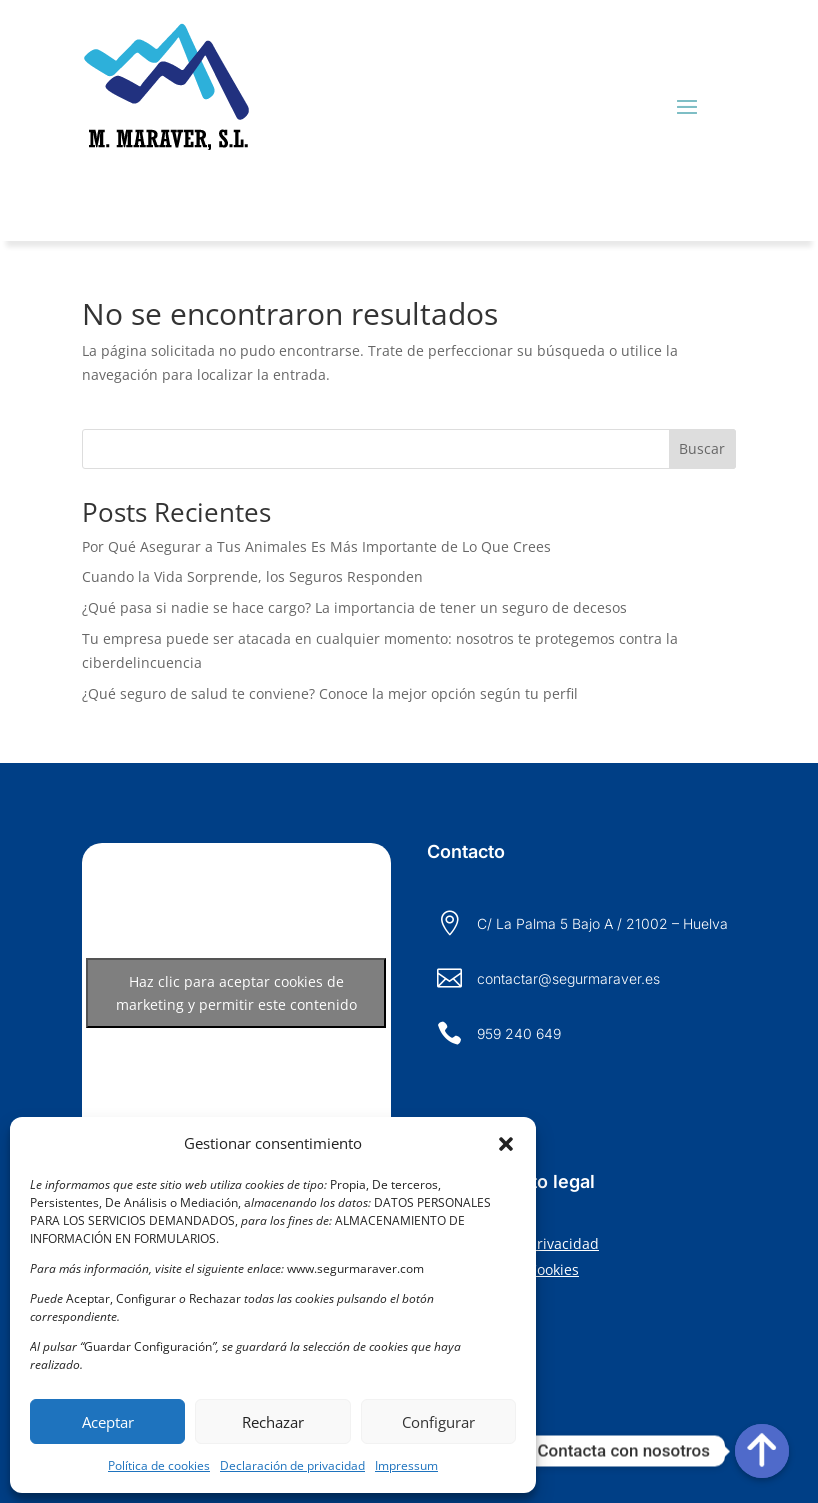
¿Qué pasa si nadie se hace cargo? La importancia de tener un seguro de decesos (354, 607)
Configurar (438, 1422)
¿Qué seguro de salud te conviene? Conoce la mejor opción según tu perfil (330, 693)
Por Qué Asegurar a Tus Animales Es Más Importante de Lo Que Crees (316, 546)
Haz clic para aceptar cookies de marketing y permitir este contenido (236, 993)
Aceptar (108, 1422)
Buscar (702, 448)
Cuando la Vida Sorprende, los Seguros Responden (252, 576)
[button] (506, 1144)
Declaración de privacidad (292, 1465)
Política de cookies (159, 1465)
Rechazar (273, 1422)
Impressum (406, 1465)
